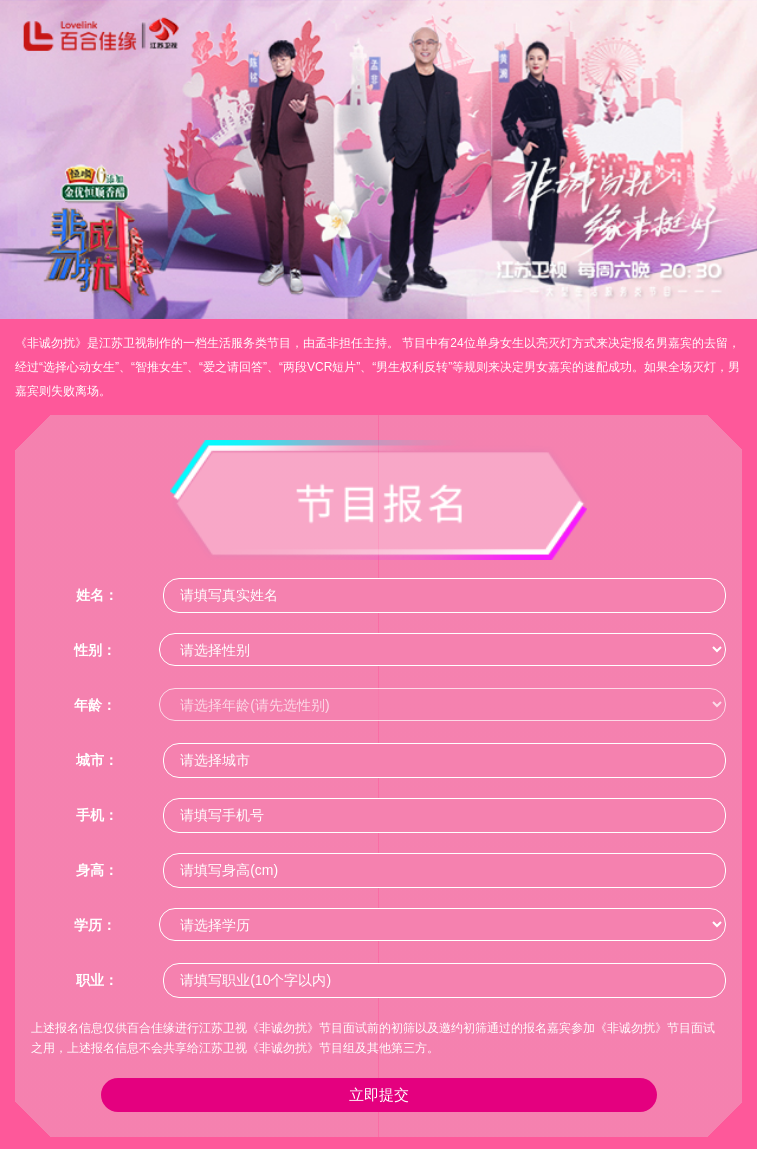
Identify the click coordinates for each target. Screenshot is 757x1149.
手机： (97, 815)
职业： (97, 980)
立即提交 (379, 1094)
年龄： (95, 705)
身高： (97, 870)
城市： (97, 760)
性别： (95, 650)
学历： (95, 925)
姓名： (97, 595)
